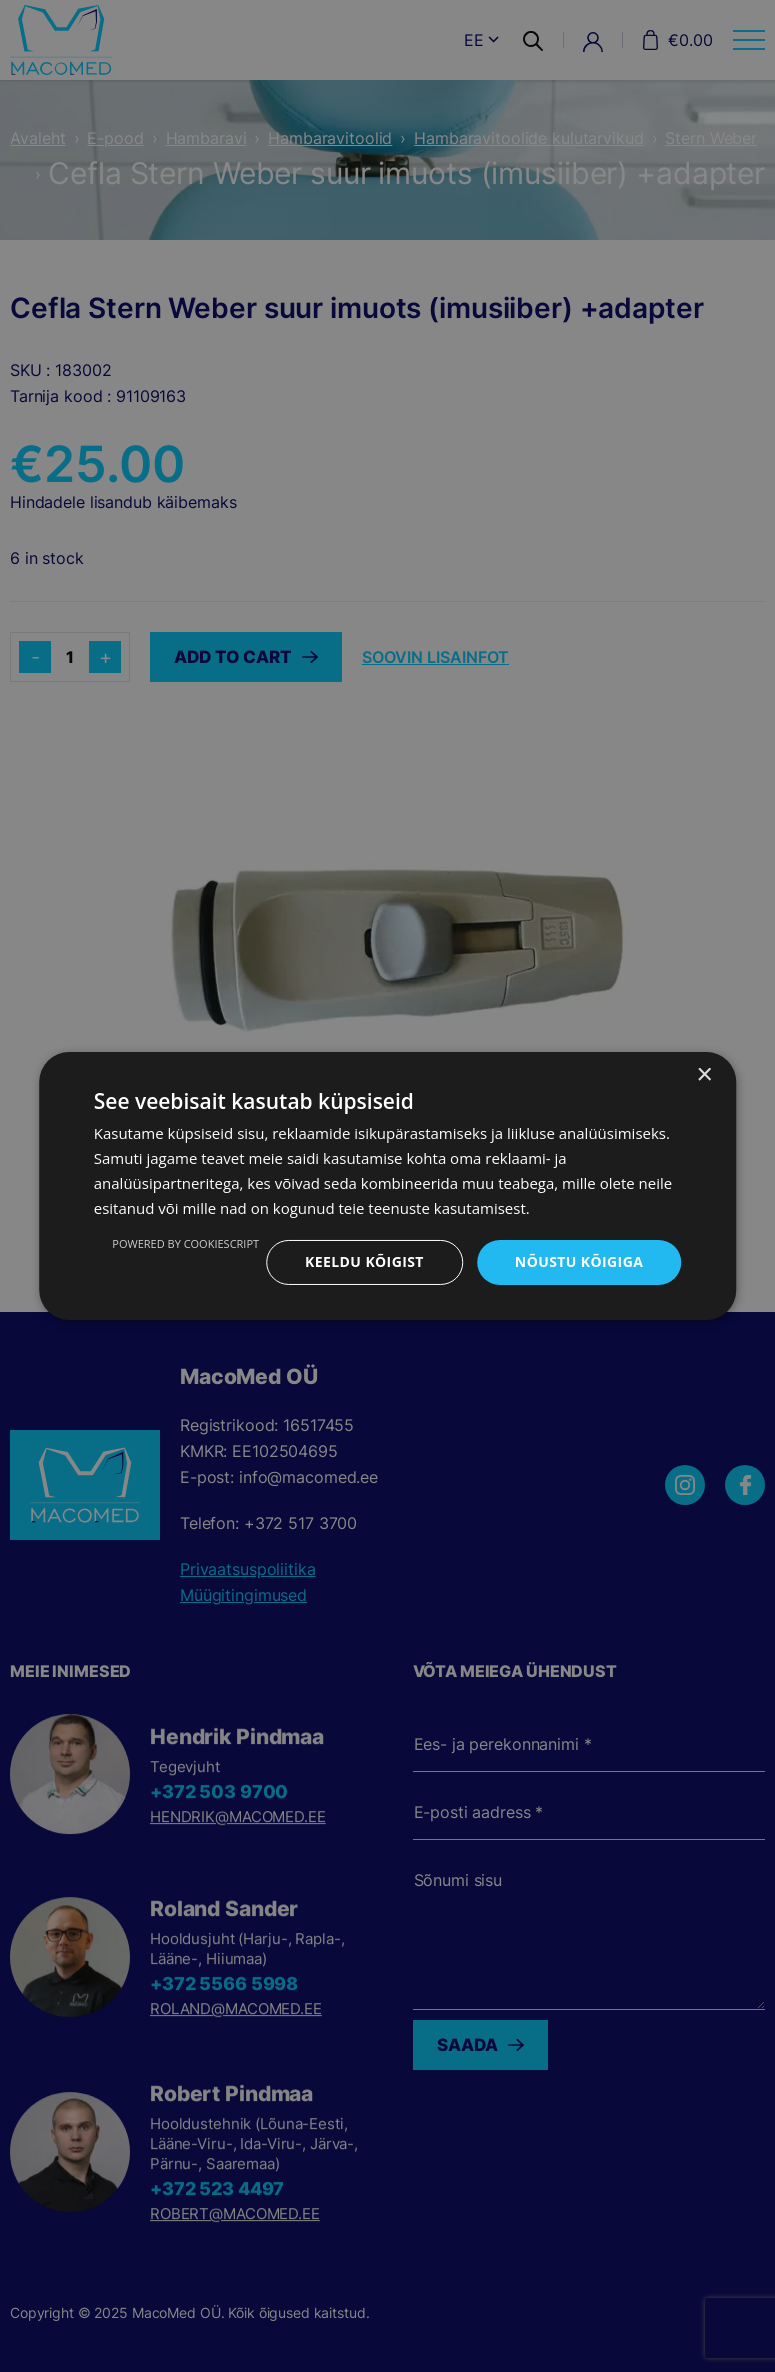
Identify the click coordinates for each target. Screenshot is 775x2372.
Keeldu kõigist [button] (364, 1261)
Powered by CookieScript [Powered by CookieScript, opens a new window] (185, 1243)
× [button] (703, 1075)
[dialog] (387, 1186)
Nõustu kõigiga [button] (579, 1261)
